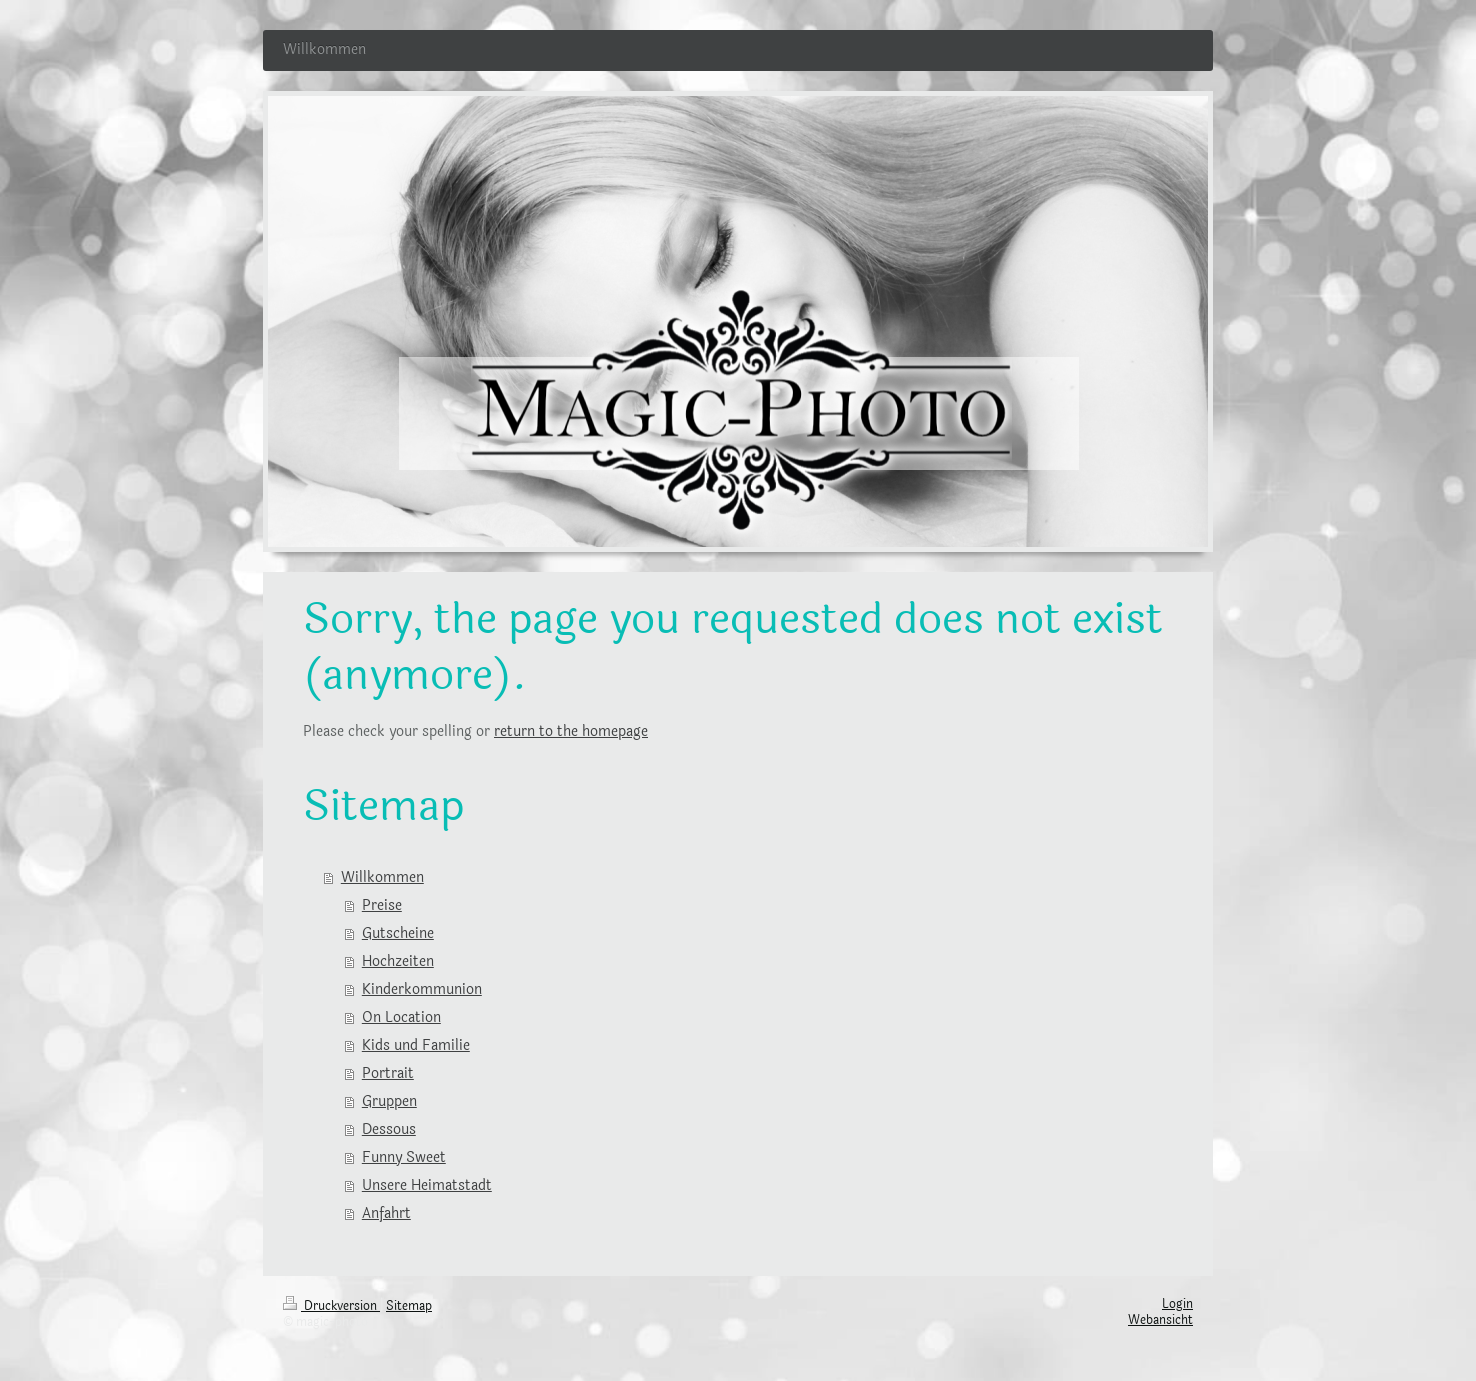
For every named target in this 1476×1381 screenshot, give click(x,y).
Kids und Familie (416, 1045)
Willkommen (382, 877)
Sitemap (409, 1306)
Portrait (388, 1073)
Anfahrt (386, 1213)
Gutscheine (398, 933)
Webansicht (1160, 1320)
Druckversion (331, 1306)
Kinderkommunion (422, 989)
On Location (401, 1017)
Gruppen (389, 1101)
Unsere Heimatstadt (427, 1185)
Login (1177, 1304)
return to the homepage (571, 731)
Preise (382, 905)
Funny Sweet (404, 1157)
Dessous (389, 1129)
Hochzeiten (398, 961)
